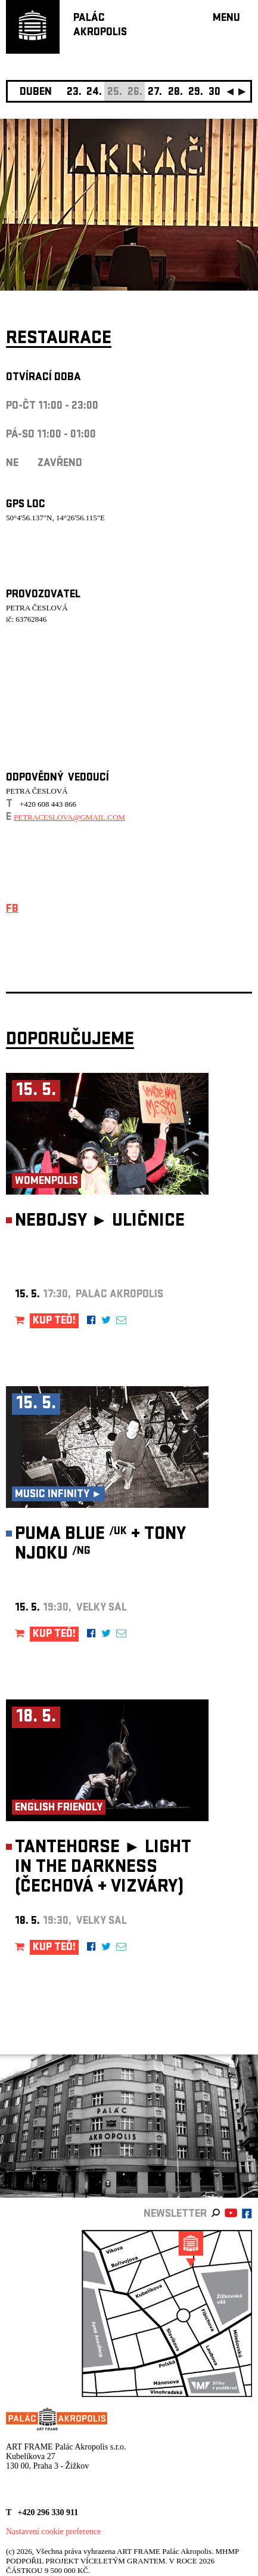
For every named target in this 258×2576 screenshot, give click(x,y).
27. (155, 93)
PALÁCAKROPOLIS (100, 26)
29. (195, 93)
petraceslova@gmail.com (69, 817)
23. (74, 93)
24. (94, 93)
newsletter (175, 2215)
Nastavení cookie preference (53, 2531)
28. (175, 93)
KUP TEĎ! (54, 1321)
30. (216, 93)
